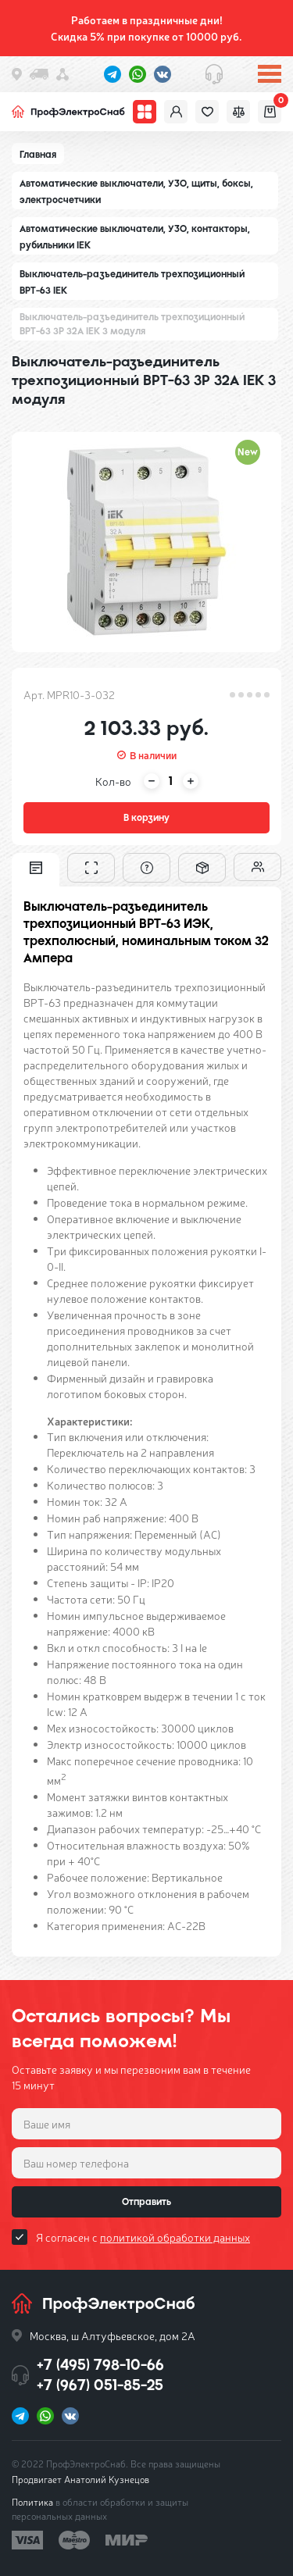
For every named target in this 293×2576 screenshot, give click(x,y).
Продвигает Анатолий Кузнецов (80, 2479)
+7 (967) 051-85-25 (100, 2385)
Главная (38, 154)
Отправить (146, 2201)
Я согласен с (143, 2237)
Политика (32, 2502)
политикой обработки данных (175, 2237)
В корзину (146, 817)
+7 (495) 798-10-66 (100, 2365)
